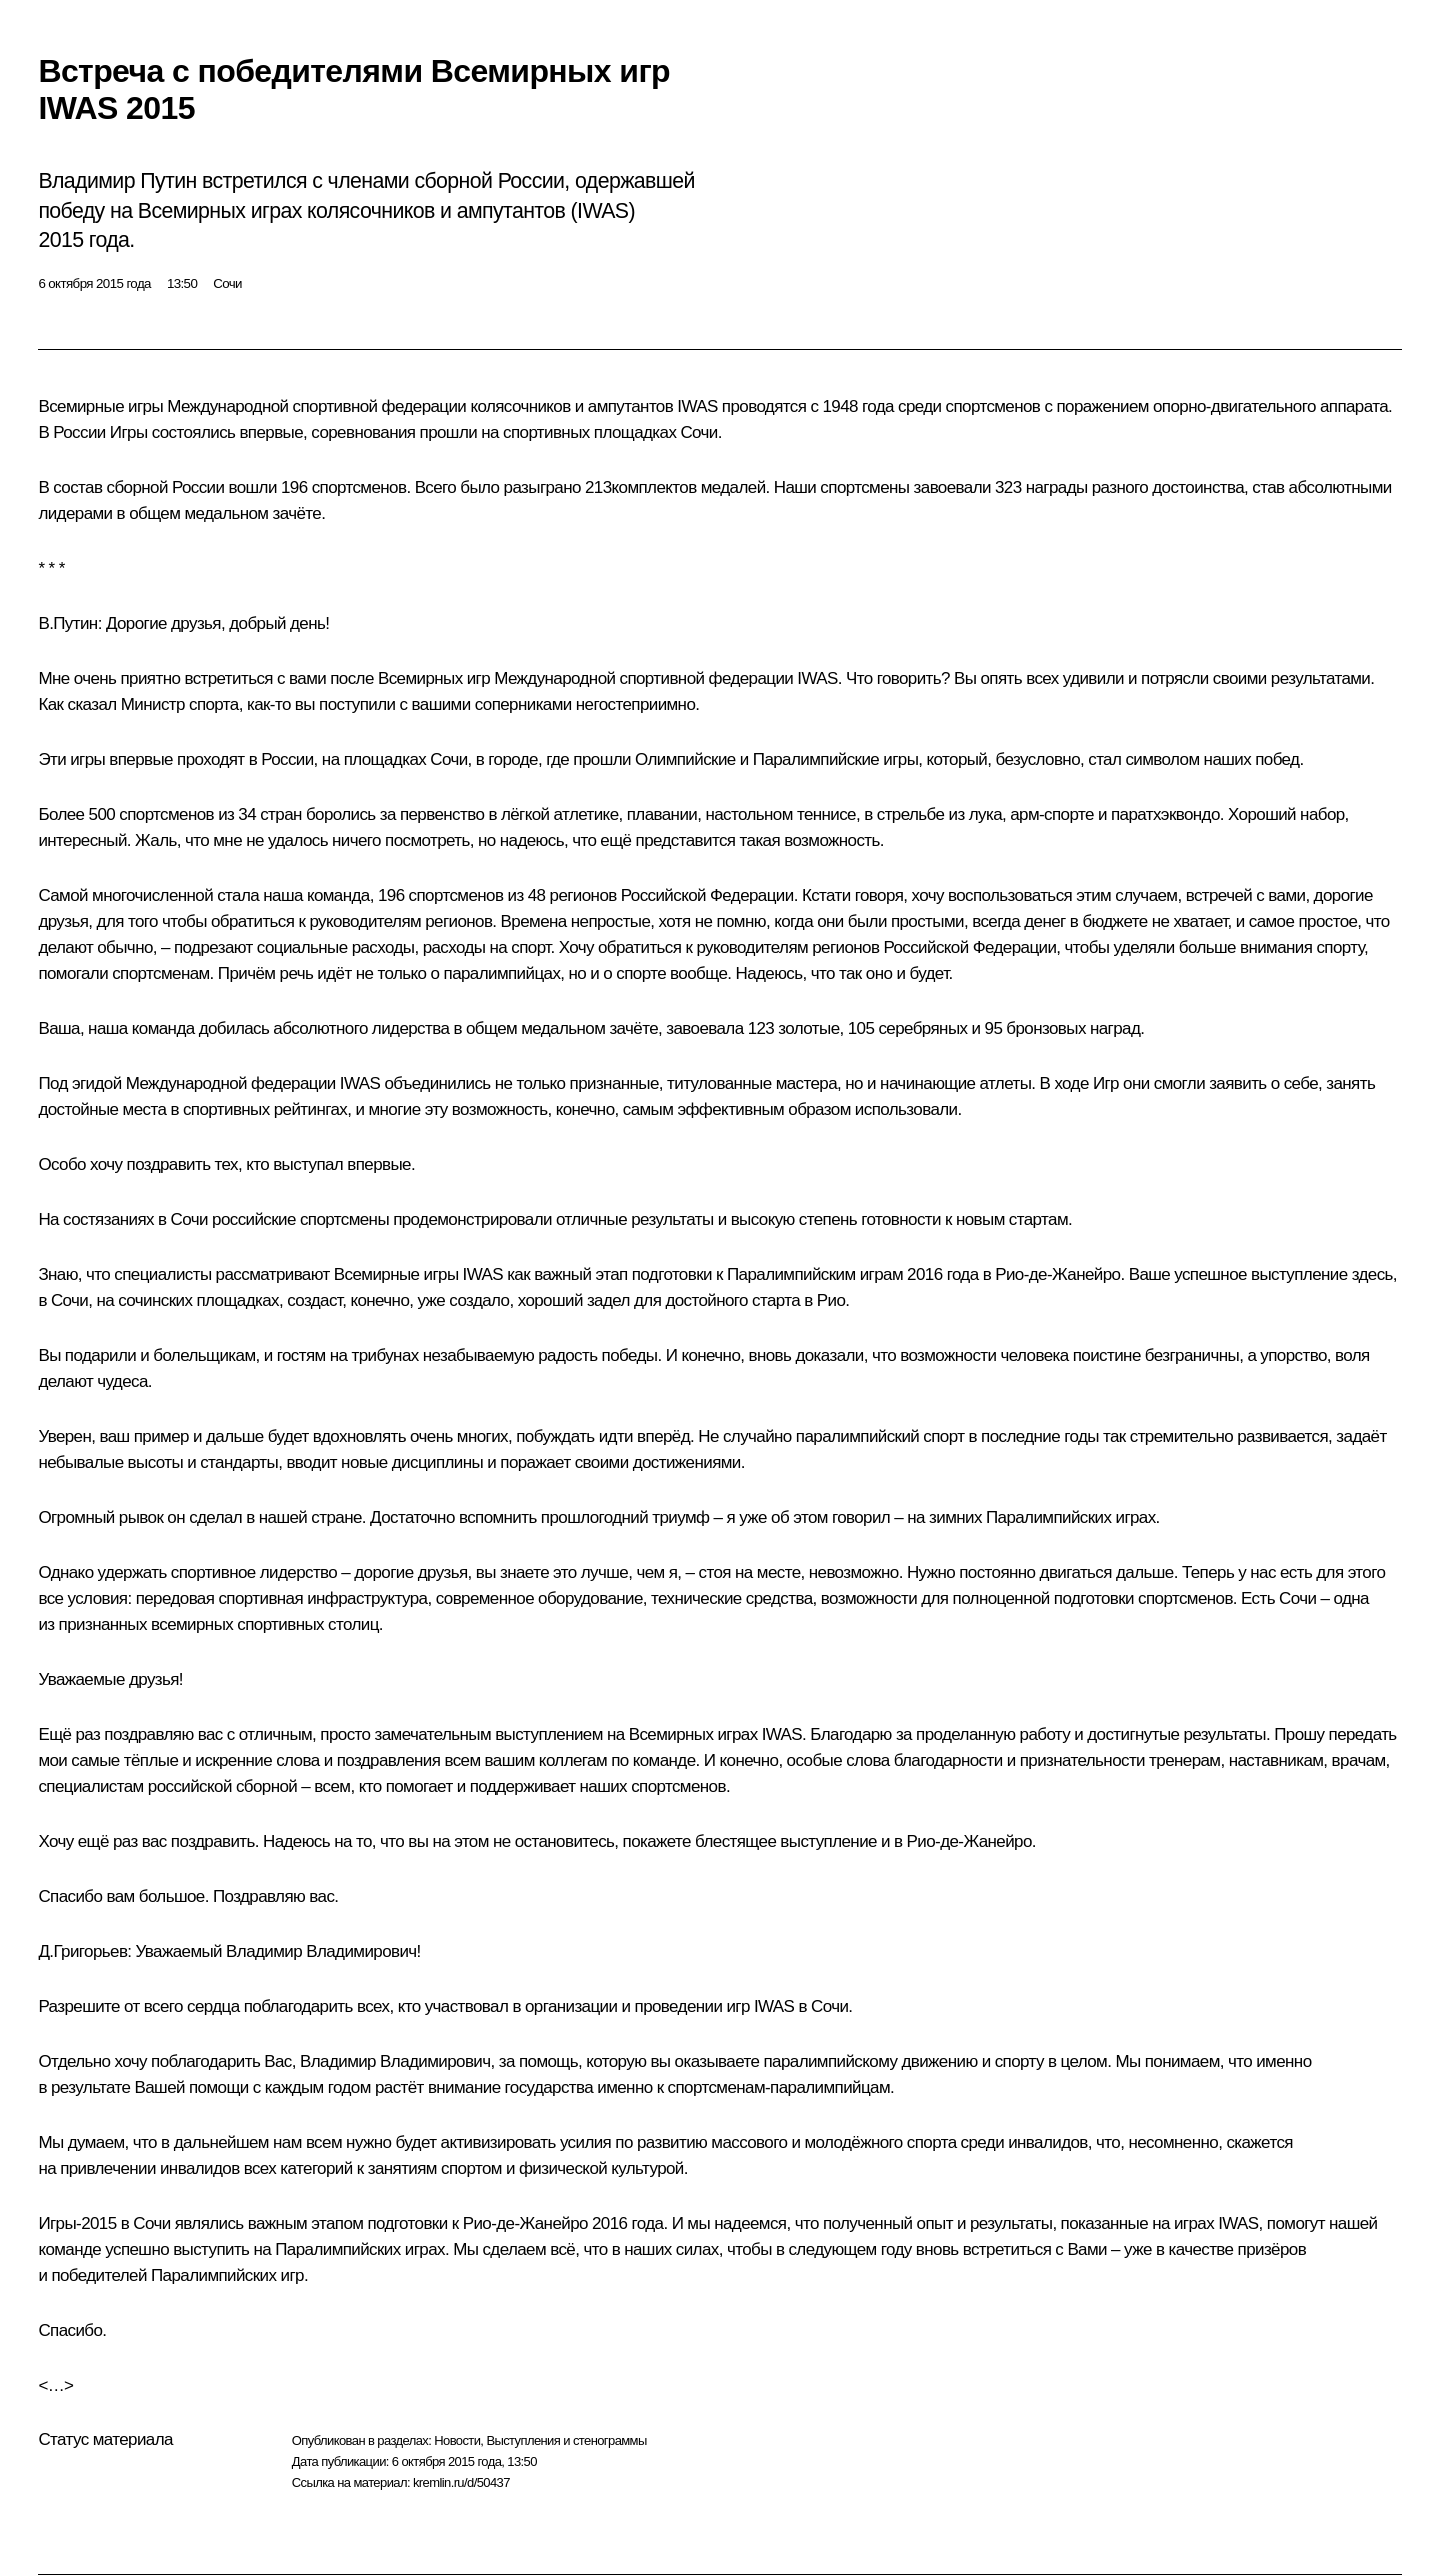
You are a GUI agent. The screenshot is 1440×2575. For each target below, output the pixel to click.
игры (900, 759)
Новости (457, 2440)
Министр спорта (180, 704)
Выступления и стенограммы (566, 2440)
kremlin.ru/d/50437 (461, 2482)
